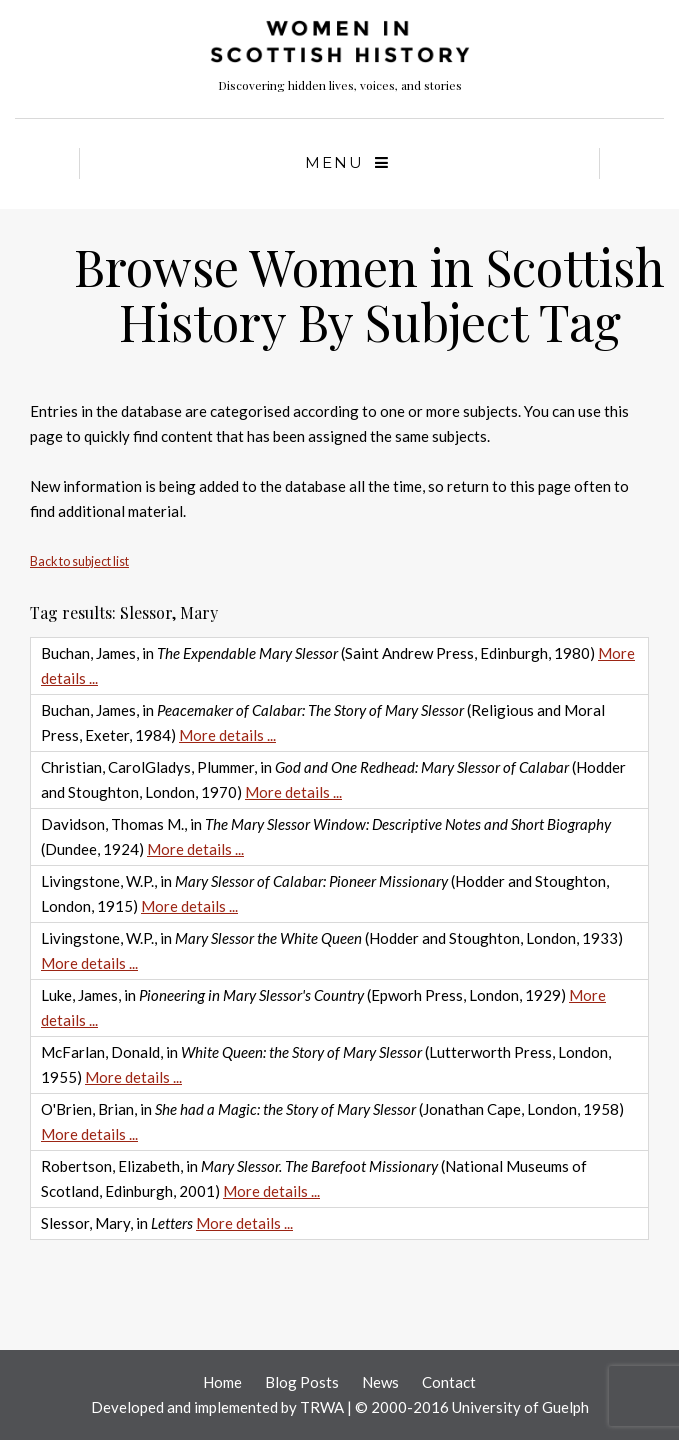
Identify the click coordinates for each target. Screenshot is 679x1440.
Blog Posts (302, 1382)
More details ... (227, 735)
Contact (449, 1382)
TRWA (322, 1407)
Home (222, 1382)
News (380, 1382)
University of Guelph (520, 1407)
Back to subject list (79, 561)
